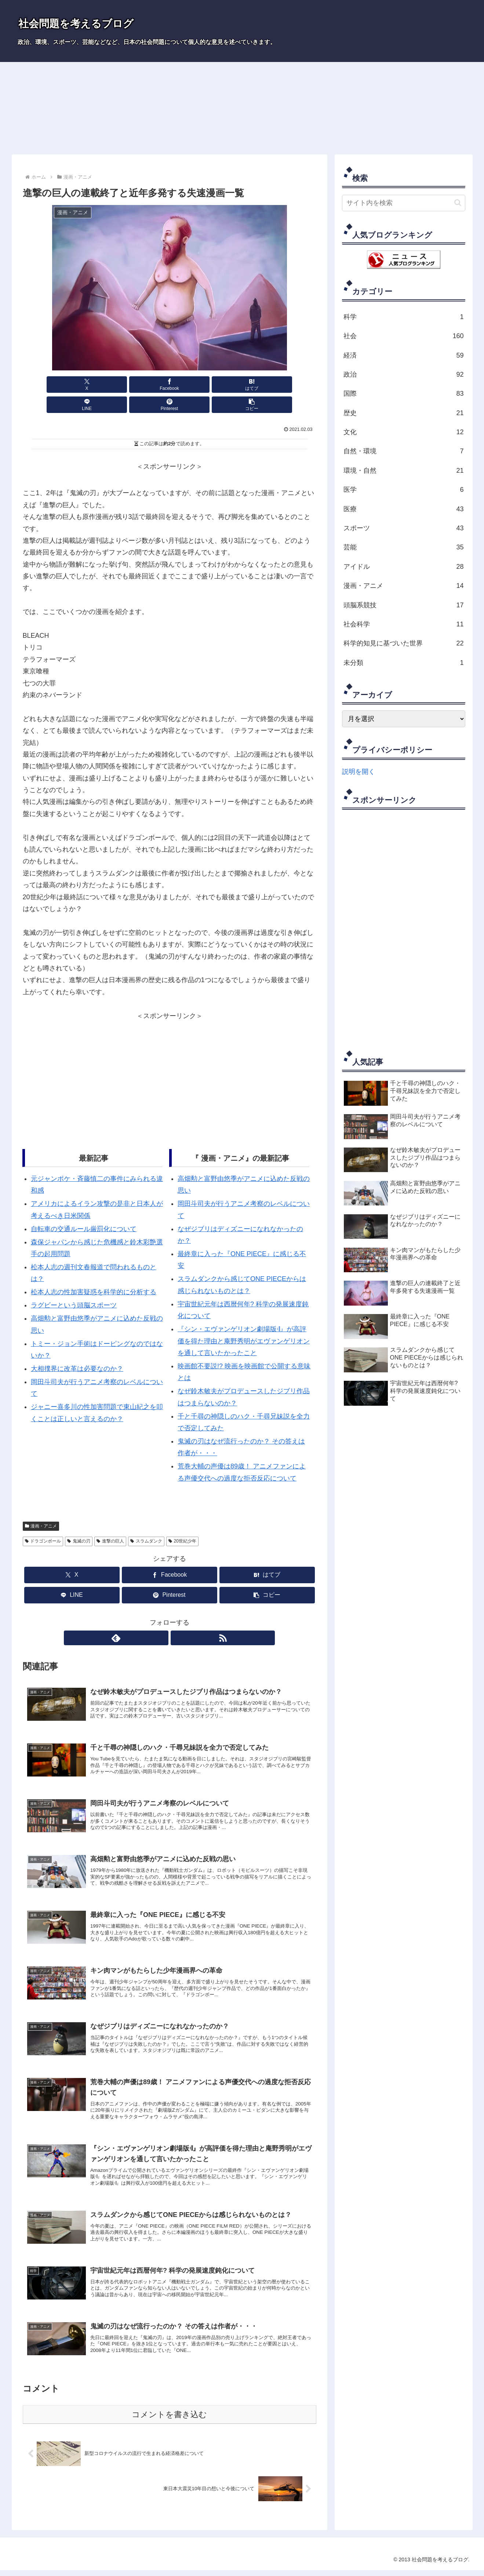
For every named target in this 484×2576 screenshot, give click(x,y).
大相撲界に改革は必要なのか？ (77, 1348)
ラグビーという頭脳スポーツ (74, 1285)
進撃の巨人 (110, 1520)
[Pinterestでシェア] (243, 384)
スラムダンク (146, 1520)
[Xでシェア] (46, 384)
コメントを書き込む (169, 2420)
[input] (403, 203)
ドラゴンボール (43, 1520)
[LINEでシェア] (194, 384)
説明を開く (358, 771)
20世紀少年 (182, 1520)
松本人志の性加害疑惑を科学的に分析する (93, 1272)
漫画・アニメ (41, 1505)
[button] (292, 384)
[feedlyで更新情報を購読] (161, 1617)
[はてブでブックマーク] (144, 384)
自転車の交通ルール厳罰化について (84, 1208)
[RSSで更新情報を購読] (178, 1617)
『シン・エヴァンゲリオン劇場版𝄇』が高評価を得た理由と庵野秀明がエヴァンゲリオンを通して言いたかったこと (244, 1320)
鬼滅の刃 (78, 1520)
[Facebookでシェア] (95, 384)
